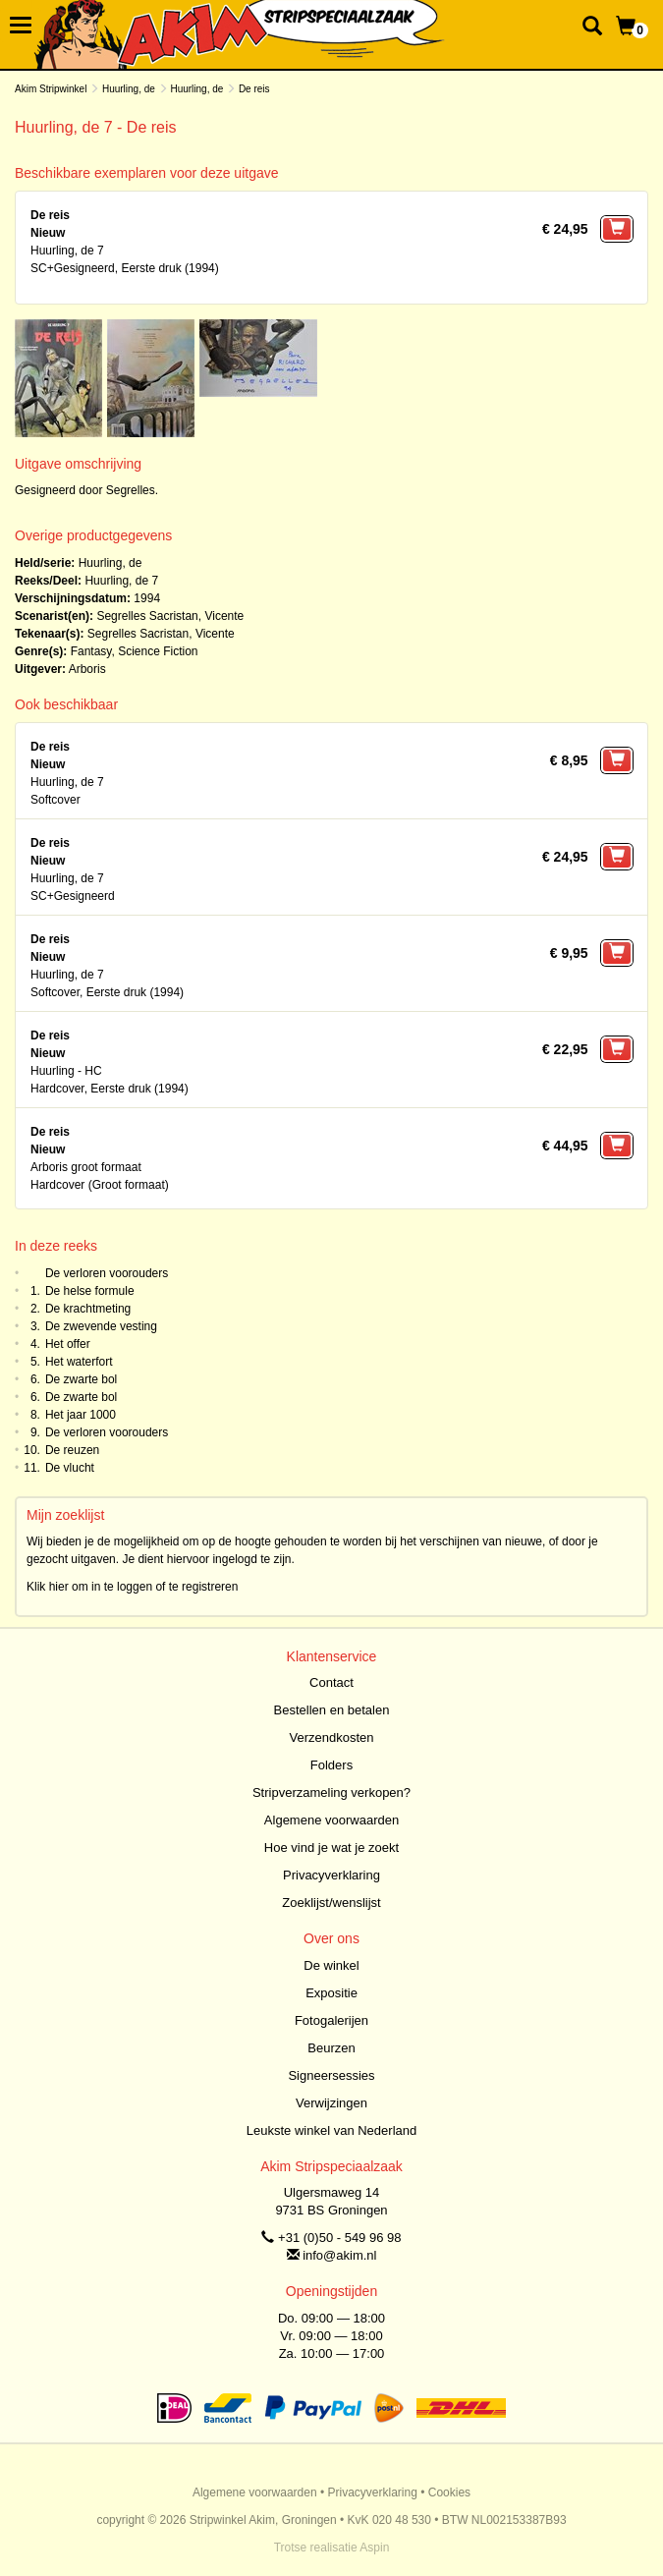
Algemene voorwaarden (331, 1820)
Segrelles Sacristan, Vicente (170, 616)
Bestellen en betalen (332, 1710)
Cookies (449, 2492)
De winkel (331, 1965)
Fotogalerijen (331, 2020)
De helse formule (90, 1291)
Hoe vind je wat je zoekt (331, 1847)
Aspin (374, 2547)
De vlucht (69, 1468)
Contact (331, 1682)
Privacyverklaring (331, 1875)
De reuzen (72, 1450)
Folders (331, 1765)
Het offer (67, 1344)
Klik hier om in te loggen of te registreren (132, 1587)
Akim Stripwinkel (50, 89)
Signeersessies (331, 2075)
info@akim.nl (339, 2255)
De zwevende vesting (101, 1326)
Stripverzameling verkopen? (331, 1792)
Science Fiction (157, 651)
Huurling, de (128, 89)
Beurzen (331, 2048)
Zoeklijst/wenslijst (331, 1902)
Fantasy (91, 651)
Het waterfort (79, 1362)
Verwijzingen (331, 2103)
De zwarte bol (81, 1379)
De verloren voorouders (106, 1273)
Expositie (331, 1993)
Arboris (87, 669)
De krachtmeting (88, 1309)
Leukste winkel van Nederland (331, 2130)
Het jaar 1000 (80, 1415)
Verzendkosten (331, 1737)
